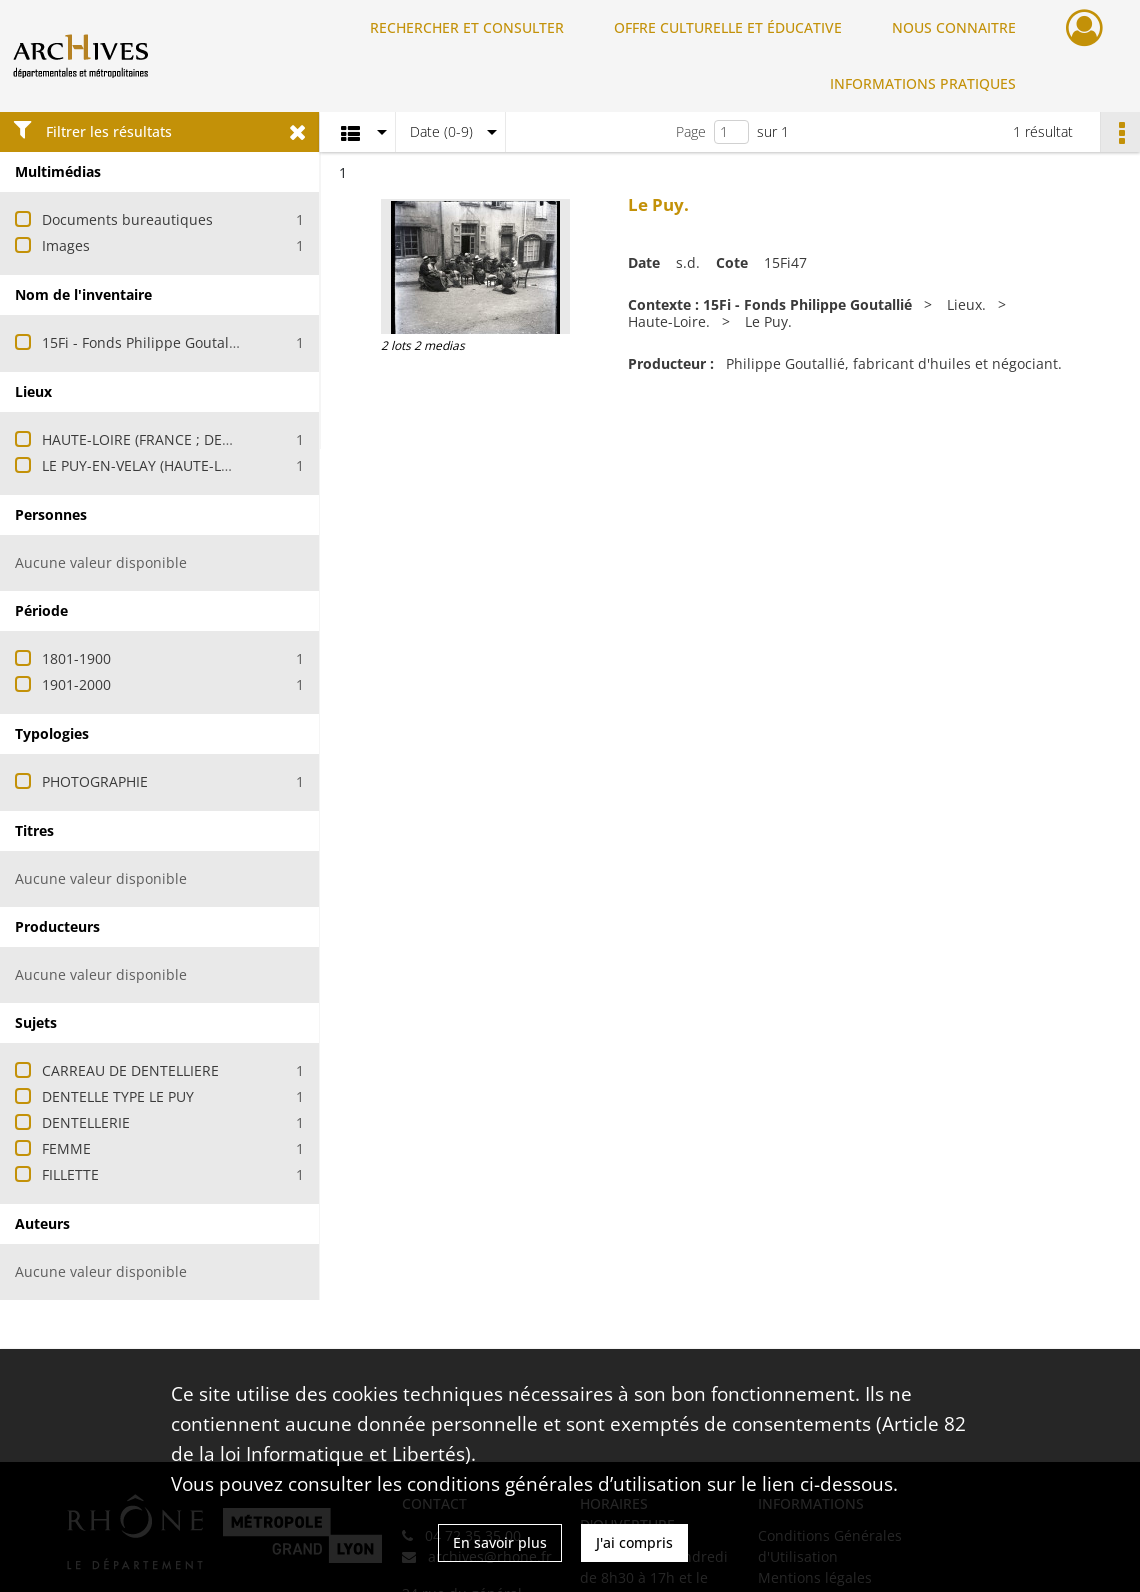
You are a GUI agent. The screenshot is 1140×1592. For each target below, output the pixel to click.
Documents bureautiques (127, 219)
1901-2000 (76, 684)
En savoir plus (500, 1542)
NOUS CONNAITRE (954, 27)
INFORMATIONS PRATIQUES (923, 83)
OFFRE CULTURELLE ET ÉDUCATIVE (728, 27)
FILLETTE (70, 1174)
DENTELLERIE (86, 1122)
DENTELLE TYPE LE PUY (118, 1096)
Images (66, 245)
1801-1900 (76, 658)
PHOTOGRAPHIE (95, 781)
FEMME (66, 1148)
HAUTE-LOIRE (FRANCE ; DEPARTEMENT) (175, 439)
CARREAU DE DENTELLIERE (130, 1070)
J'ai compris (634, 1542)
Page (691, 131)
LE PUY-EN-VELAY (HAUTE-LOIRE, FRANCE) (180, 465)
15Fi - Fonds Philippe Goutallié (143, 342)
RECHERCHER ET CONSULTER (467, 27)
